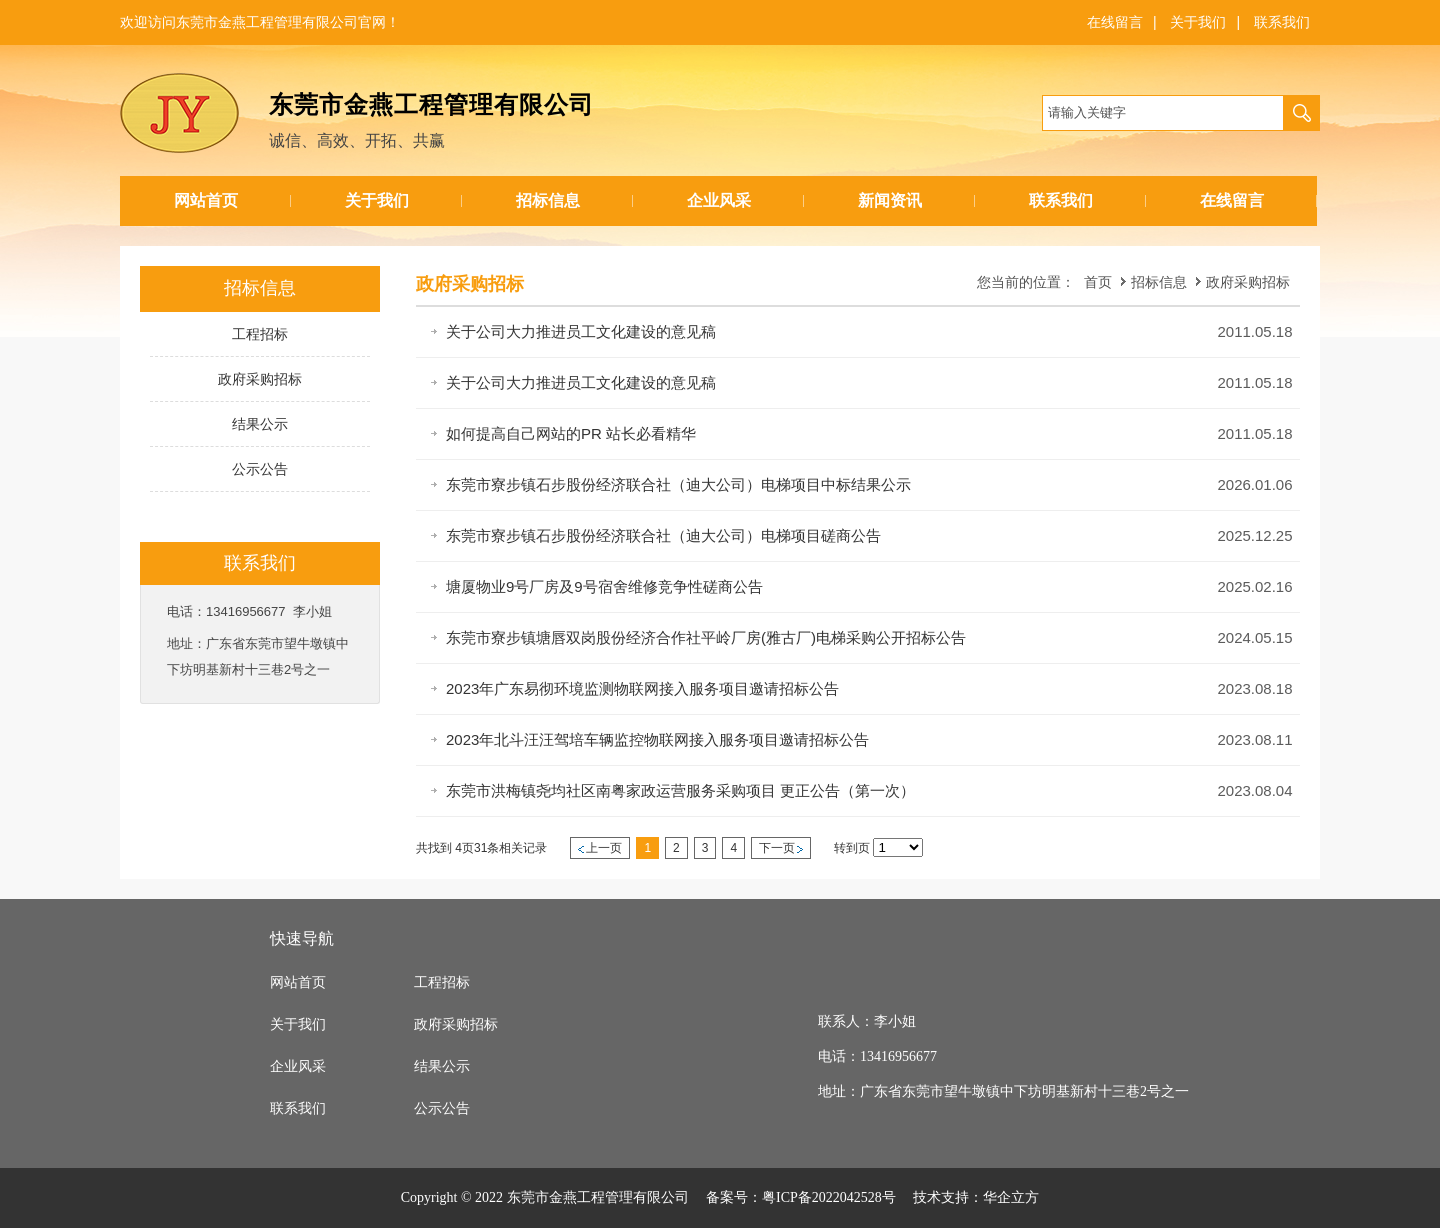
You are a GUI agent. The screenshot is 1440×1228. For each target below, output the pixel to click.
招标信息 (548, 200)
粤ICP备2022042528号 (829, 1197)
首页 (1098, 282)
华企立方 (1011, 1197)
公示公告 (442, 1108)
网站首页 (206, 200)
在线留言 (1115, 22)
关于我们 (1198, 22)
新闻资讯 (890, 200)
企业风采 (719, 200)
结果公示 (442, 1066)
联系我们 (1282, 22)
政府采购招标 (1248, 282)
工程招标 (442, 982)
